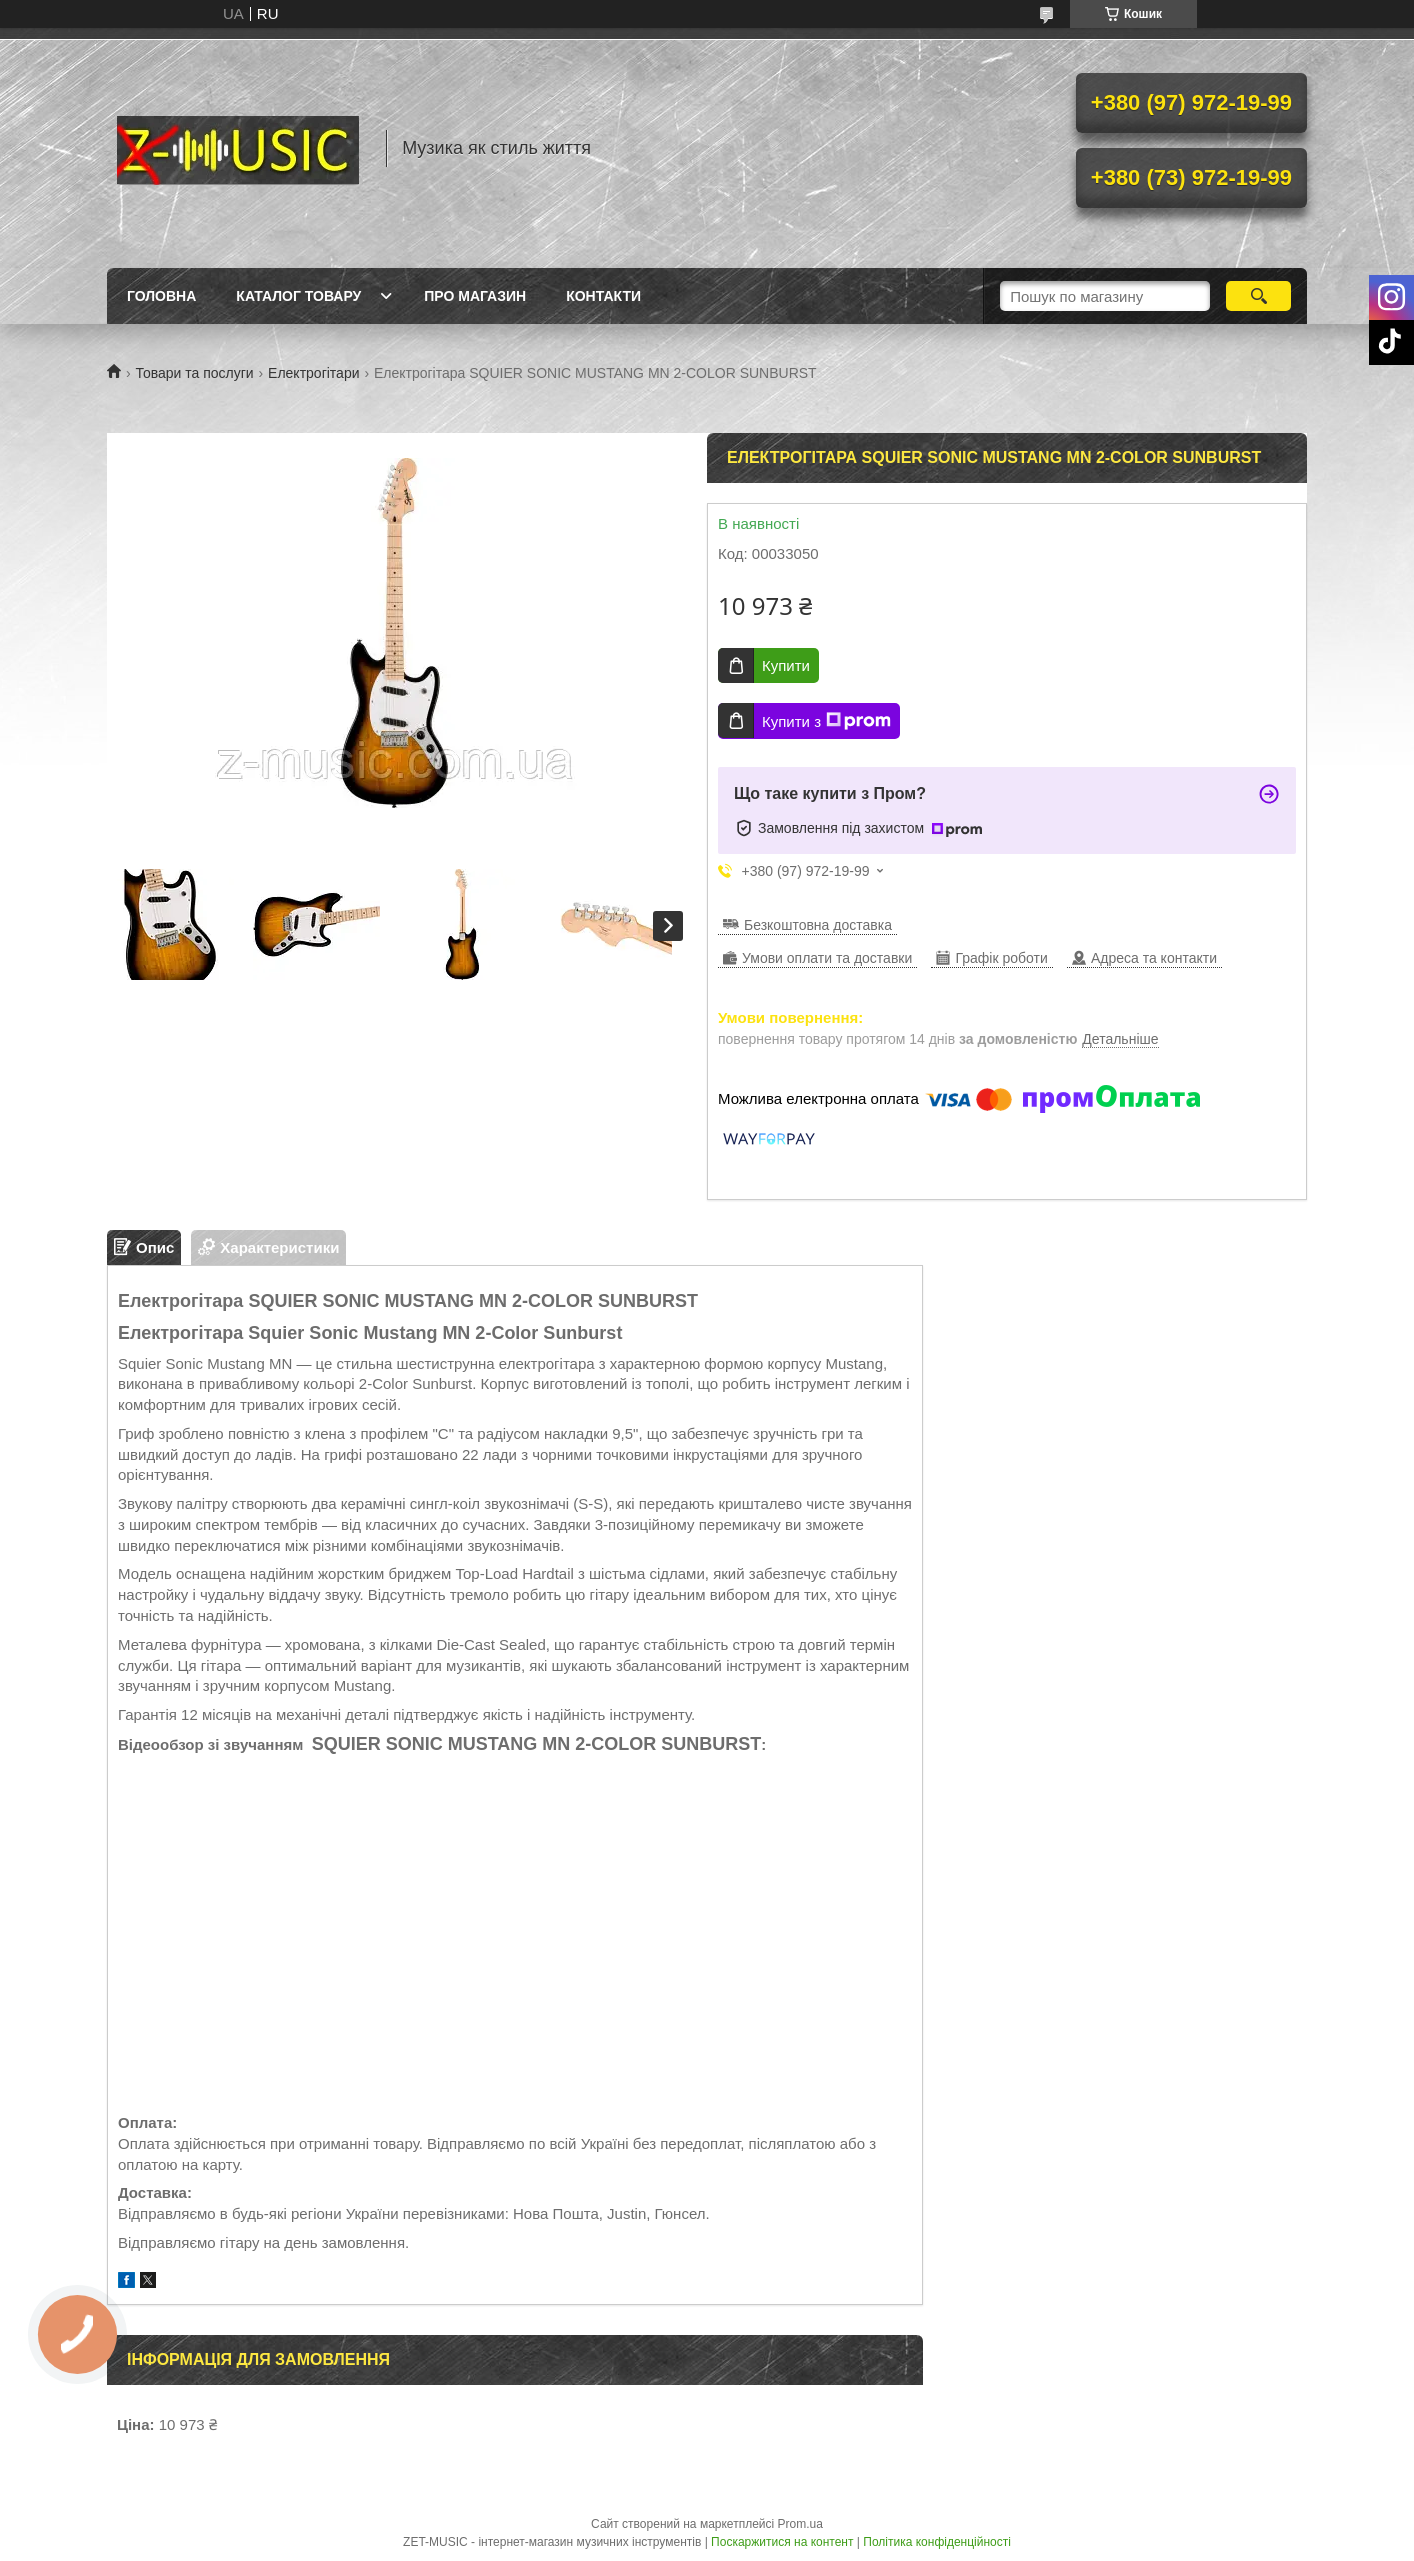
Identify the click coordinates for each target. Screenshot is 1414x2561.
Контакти (603, 296)
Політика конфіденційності (937, 2542)
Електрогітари (313, 373)
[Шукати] (1258, 296)
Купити (786, 665)
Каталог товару (298, 296)
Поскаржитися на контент (782, 2542)
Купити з (826, 721)
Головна (161, 296)
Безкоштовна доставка (818, 925)
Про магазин (475, 296)
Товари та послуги (194, 373)
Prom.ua (800, 2524)
